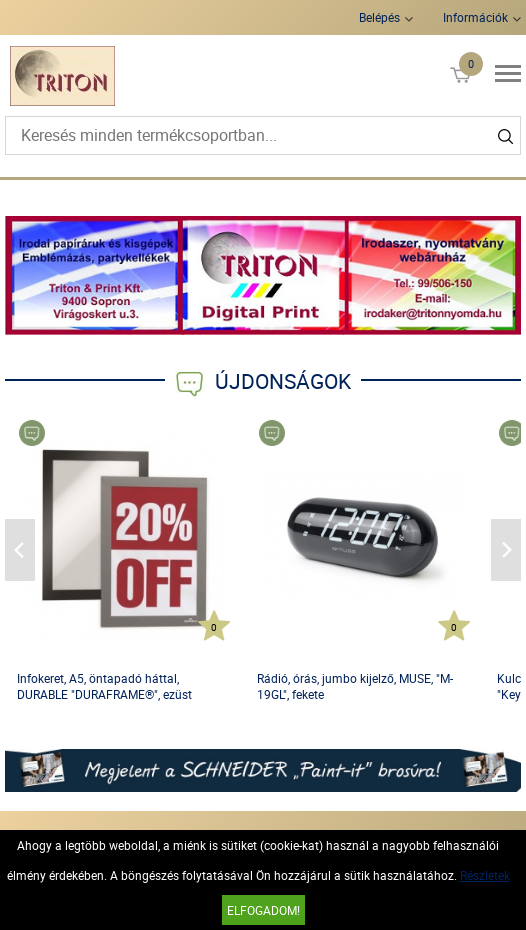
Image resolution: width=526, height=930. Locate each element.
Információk (475, 17)
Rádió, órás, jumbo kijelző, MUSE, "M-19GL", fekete (355, 686)
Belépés (379, 17)
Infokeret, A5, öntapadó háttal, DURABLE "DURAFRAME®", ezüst (104, 686)
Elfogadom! (263, 910)
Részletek (485, 875)
